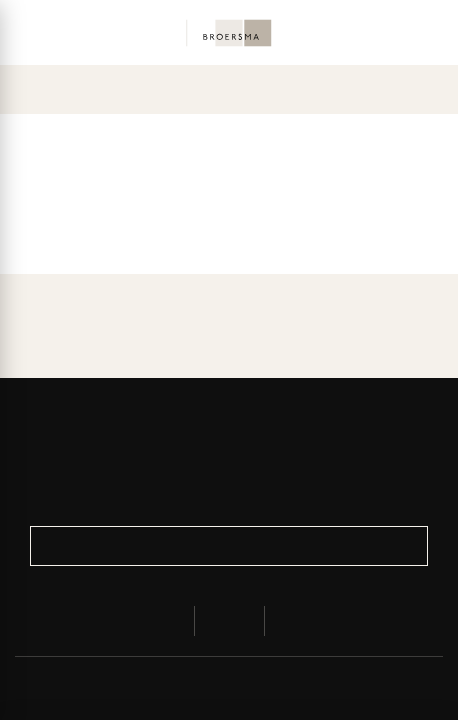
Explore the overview (229, 203)
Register (229, 545)
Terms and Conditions (339, 688)
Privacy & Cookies (154, 688)
